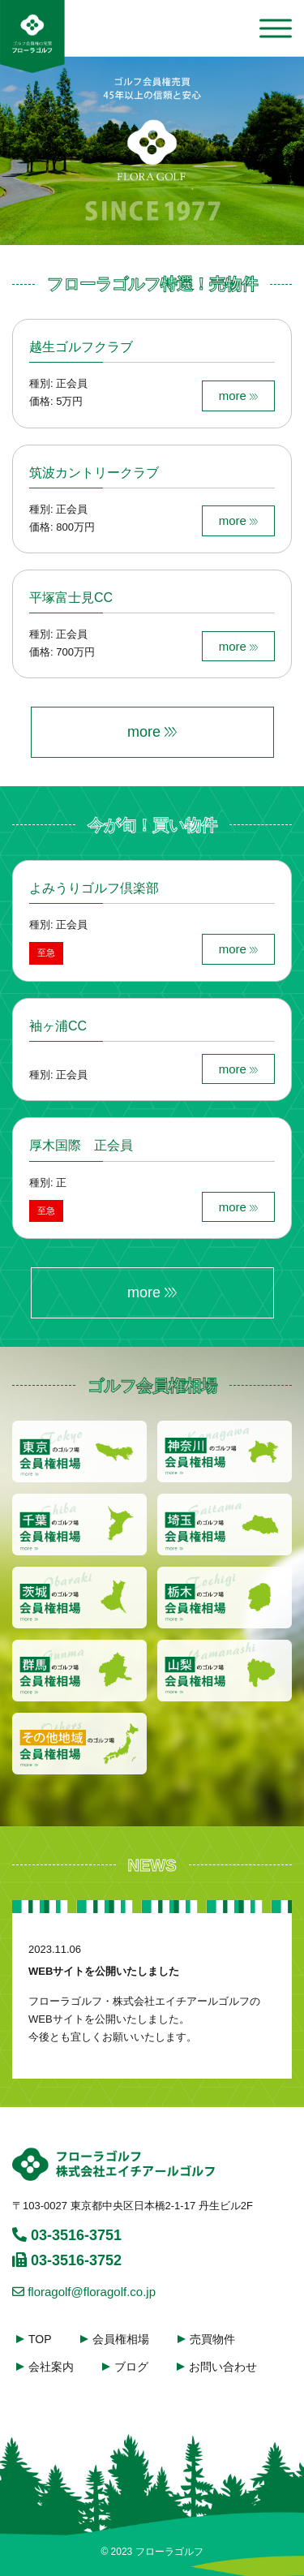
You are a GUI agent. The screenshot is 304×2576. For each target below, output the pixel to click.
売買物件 (212, 2339)
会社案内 (51, 2366)
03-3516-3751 (67, 2235)
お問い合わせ (223, 2366)
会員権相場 (120, 2339)
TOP (40, 2339)
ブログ (131, 2366)
